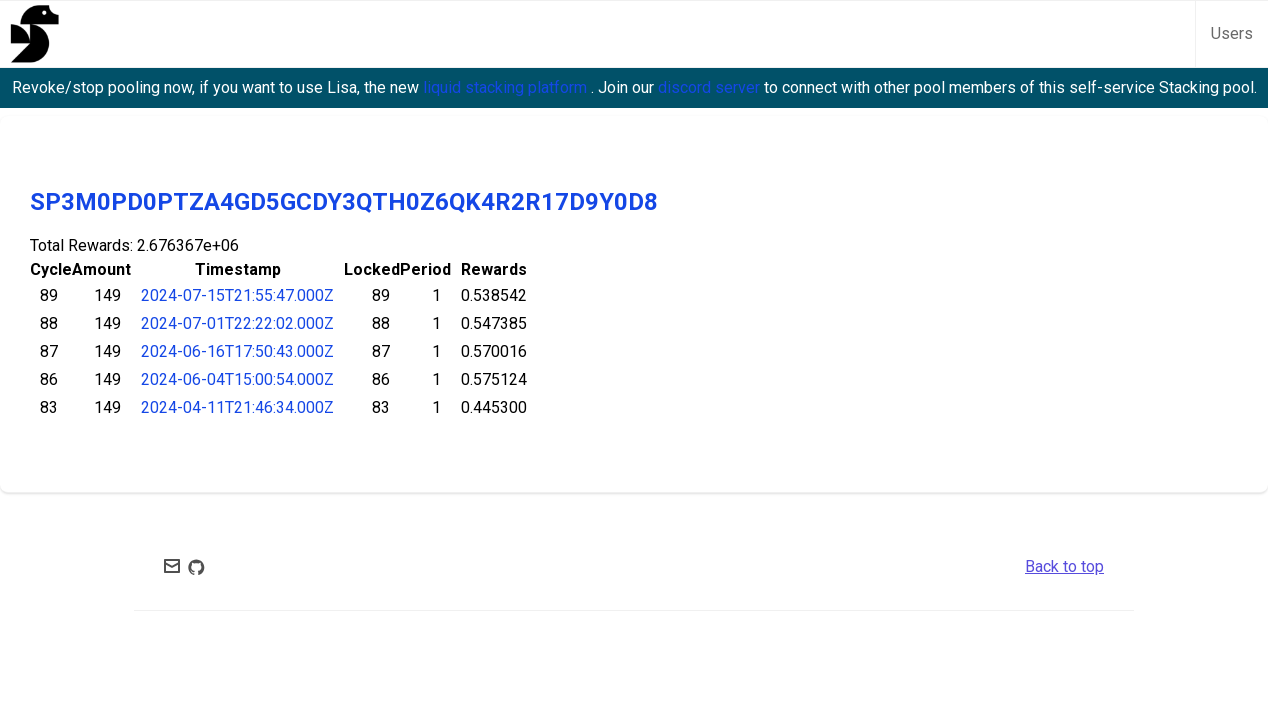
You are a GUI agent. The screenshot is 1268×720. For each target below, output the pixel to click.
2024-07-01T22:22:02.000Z (237, 323)
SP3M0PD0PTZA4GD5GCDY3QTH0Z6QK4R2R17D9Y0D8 (344, 202)
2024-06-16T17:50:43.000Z (237, 351)
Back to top (1064, 566)
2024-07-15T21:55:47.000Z (237, 295)
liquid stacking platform (507, 87)
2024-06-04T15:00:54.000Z (237, 379)
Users (1232, 33)
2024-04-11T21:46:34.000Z (237, 407)
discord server (711, 87)
